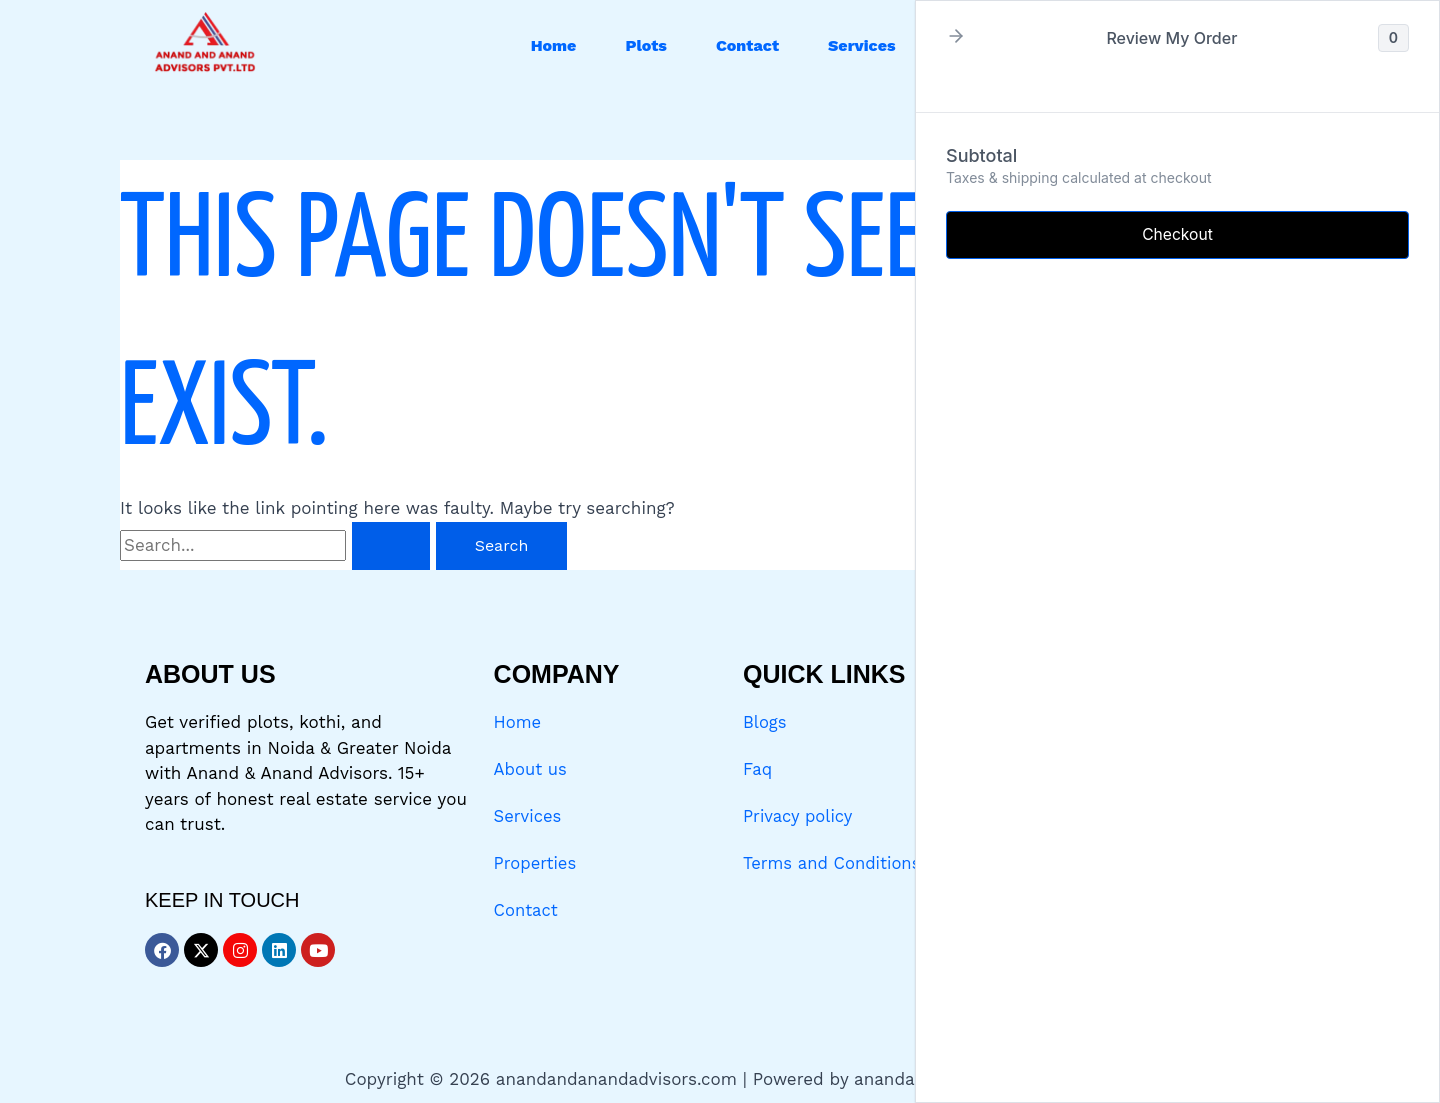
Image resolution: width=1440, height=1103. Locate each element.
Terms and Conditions (834, 862)
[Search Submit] (391, 546)
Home (554, 45)
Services (862, 45)
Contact (747, 45)
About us (531, 769)
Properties (536, 862)
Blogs (765, 722)
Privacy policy (799, 815)
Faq (758, 769)
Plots (646, 45)
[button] (867, 46)
